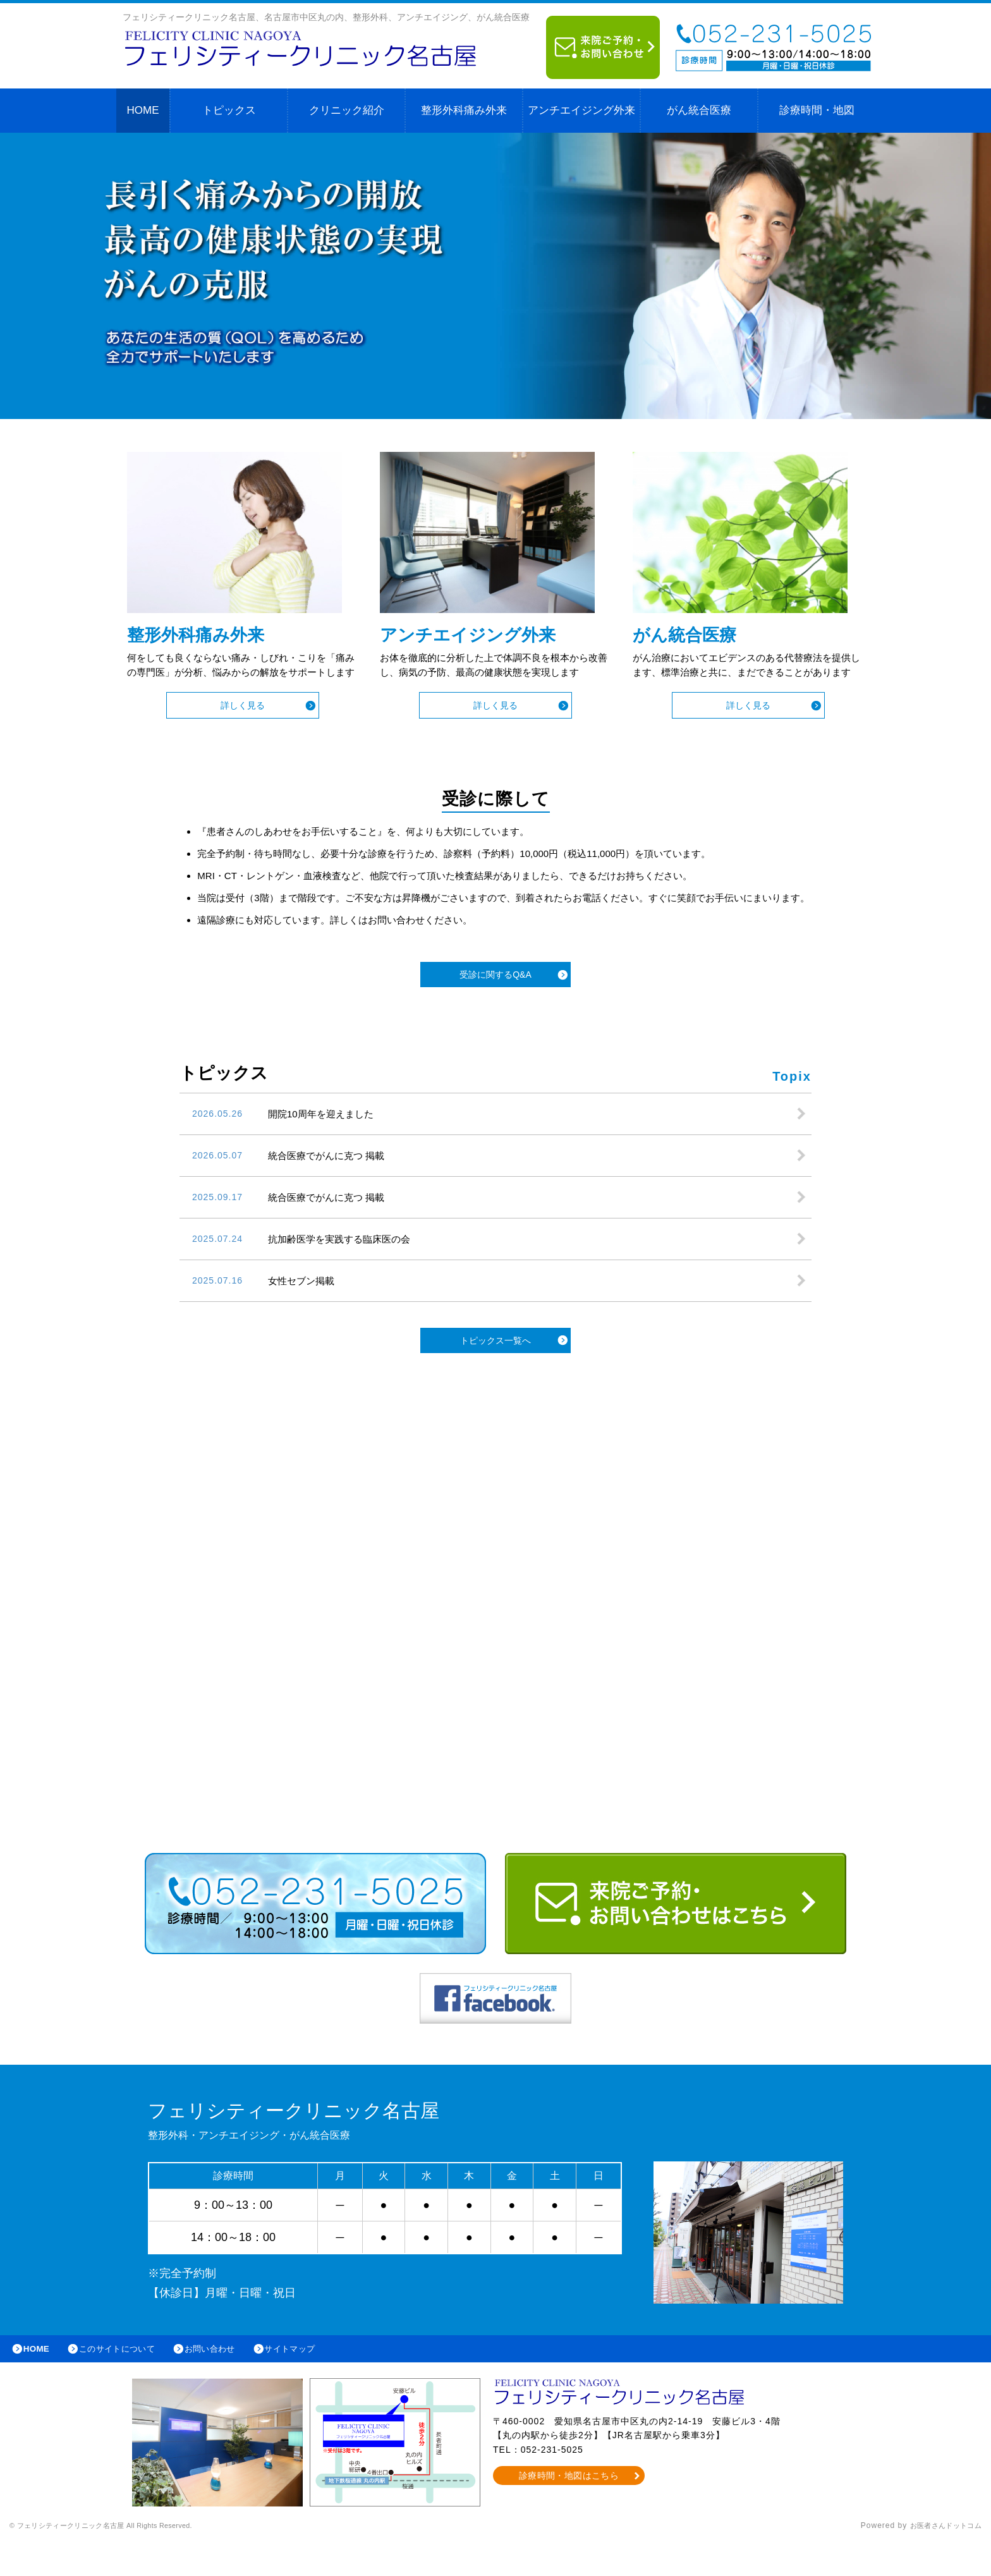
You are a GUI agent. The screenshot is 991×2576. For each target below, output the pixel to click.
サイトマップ (319, 2381)
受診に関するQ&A (495, 1005)
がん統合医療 (699, 110)
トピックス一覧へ (495, 1371)
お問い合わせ (231, 2381)
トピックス (229, 110)
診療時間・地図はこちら (569, 2510)
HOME (143, 110)
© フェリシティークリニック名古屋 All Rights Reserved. (117, 2560)
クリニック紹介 (346, 110)
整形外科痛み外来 (464, 110)
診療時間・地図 (816, 110)
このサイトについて (128, 2381)
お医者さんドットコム (940, 2560)
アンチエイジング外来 (581, 110)
